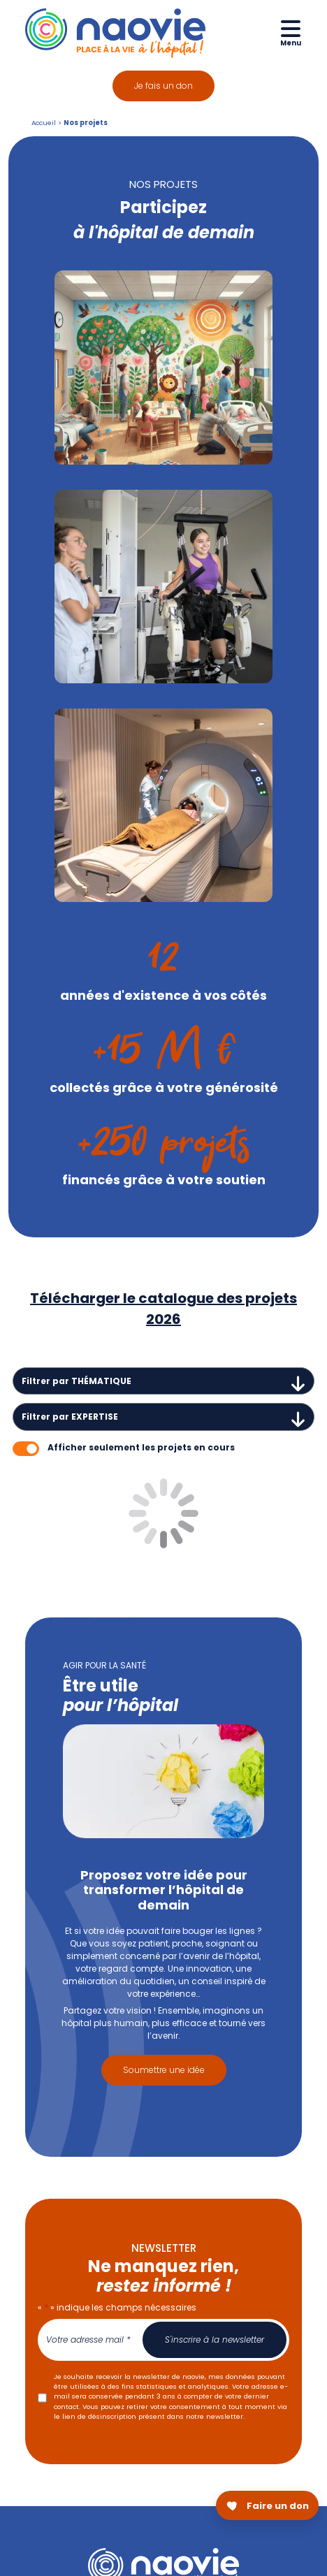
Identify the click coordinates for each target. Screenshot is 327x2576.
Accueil (43, 122)
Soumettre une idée (164, 2070)
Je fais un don (163, 86)
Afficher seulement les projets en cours (141, 1447)
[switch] (26, 1449)
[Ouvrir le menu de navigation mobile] (290, 32)
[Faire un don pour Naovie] (267, 2505)
